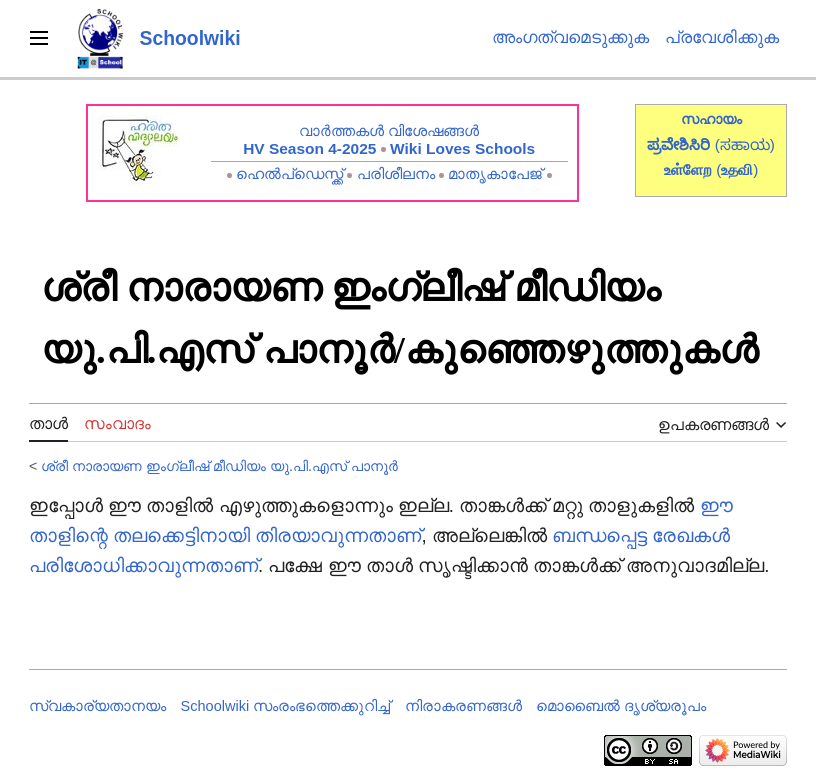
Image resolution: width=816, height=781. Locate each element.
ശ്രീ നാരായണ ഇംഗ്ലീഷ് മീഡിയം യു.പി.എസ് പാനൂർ (219, 466)
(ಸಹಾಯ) (745, 144)
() (737, 169)
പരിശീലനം (396, 173)
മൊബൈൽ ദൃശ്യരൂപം (621, 706)
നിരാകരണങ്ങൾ (463, 706)
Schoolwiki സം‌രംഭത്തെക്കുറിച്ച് (286, 706)
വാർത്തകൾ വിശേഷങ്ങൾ (389, 130)
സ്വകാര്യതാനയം (97, 706)
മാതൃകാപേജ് (495, 173)
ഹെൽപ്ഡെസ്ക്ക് (289, 173)
